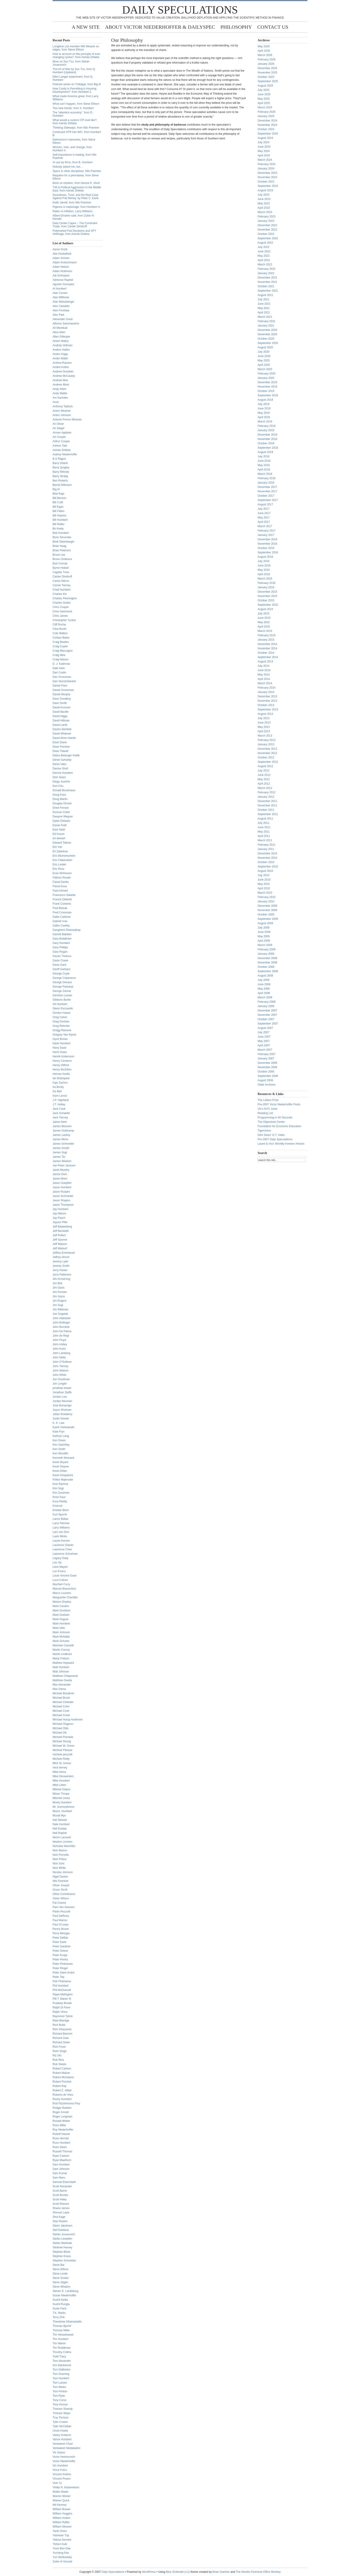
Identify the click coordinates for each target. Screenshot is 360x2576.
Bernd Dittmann (62, 485)
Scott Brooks (60, 2195)
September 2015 (268, 604)
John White (59, 1375)
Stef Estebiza (61, 2230)
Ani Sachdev (60, 397)
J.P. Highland (61, 1100)
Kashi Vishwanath (63, 1427)
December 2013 (267, 696)
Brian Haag (59, 546)
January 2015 (266, 639)
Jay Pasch (59, 1217)
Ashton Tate (60, 445)
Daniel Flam (60, 685)
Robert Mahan (61, 2073)
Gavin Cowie (60, 960)
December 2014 (267, 644)
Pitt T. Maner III (62, 1998)
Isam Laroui (60, 1095)
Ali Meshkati (60, 327)
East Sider (59, 829)
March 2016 (265, 578)
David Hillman (61, 720)
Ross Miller (59, 2125)
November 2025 (267, 72)
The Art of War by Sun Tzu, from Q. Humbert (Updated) (74, 71)
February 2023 (267, 216)
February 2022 (267, 268)
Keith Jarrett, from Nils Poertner (72, 202)
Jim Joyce (59, 1296)
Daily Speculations (180, 10)
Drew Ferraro (61, 807)
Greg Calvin (60, 1017)
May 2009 (264, 936)
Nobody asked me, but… (68, 166)
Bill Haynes (59, 515)
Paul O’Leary (60, 1924)
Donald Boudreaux (64, 790)
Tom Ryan (59, 2395)
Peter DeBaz (60, 1937)
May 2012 (264, 779)
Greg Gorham (61, 1021)
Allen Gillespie (61, 336)
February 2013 (267, 740)
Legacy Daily (60, 1558)
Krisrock (57, 1505)
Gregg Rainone (62, 1030)
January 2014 (266, 692)
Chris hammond (62, 611)
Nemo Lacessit (62, 1837)
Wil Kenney (60, 2504)
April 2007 (264, 1045)
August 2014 (265, 661)
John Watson (61, 1370)
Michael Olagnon (63, 1724)
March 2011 (265, 840)
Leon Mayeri (60, 1566)
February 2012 (267, 792)
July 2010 (263, 875)
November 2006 (267, 1067)
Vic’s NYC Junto (267, 1108)
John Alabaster (62, 1318)
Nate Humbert (61, 1824)
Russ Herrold (61, 2138)
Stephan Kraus (62, 2256)
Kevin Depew (61, 1466)
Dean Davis (60, 742)
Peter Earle (59, 1942)
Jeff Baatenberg (62, 1226)
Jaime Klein (60, 1121)
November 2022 (267, 229)
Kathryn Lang (61, 1436)
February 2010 (267, 897)
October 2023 (266, 181)
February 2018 (267, 478)
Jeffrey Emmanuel (64, 1252)
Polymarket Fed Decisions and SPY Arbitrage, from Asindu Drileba (74, 232)
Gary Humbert (61, 943)
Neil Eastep (60, 1828)
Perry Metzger (61, 1933)
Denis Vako (59, 764)
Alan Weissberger (63, 301)
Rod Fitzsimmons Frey (66, 2103)
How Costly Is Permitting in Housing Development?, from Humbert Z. (74, 90)
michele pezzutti (62, 1754)
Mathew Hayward (63, 1662)
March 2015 (265, 631)
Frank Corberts (62, 903)
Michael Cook (61, 1710)
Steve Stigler (60, 2282)
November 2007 (267, 1014)
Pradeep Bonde (62, 2003)
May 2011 (264, 831)
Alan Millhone (61, 297)
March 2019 (265, 421)
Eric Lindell (59, 864)
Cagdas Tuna (61, 572)
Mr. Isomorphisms (63, 1806)
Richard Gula (61, 2038)
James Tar (59, 1156)
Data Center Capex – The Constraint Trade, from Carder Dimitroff (75, 225)
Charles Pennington (65, 598)
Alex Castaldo (61, 306)
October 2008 (266, 966)
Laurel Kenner (61, 1540)
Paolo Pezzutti (61, 1911)
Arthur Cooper (61, 441)
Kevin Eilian (60, 1470)
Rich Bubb (59, 2025)
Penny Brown (61, 1929)
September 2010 (268, 866)
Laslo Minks (60, 1536)
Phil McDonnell (62, 1990)
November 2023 (267, 177)
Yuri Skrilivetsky (62, 2557)
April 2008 (264, 993)
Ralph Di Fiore (61, 2007)
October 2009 (266, 914)
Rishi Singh (60, 2051)
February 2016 (267, 583)
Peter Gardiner (62, 1946)
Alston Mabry (61, 341)
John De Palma (62, 1331)
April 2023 (264, 207)
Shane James (61, 2208)
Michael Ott (60, 1732)
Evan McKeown (62, 873)
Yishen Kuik (60, 2544)
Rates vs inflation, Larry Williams (72, 211)
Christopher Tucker (64, 620)
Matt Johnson (61, 1671)
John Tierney (60, 1366)
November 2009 (267, 910)
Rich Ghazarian (62, 2029)
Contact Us (272, 27)
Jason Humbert (62, 1187)
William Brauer (61, 2509)
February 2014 (267, 687)
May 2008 (264, 988)
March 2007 (265, 1049)
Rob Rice (58, 2059)
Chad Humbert (61, 589)
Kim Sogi (58, 1488)
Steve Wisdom (61, 2286)
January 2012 (266, 796)
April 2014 (264, 679)
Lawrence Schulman (65, 1553)
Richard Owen (61, 2042)
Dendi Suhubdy (62, 759)
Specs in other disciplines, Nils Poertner (77, 171)
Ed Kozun (59, 834)
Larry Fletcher (61, 1523)
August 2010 (265, 871)
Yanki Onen (60, 2531)
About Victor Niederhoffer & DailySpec (160, 27)
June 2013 (264, 722)
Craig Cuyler (60, 646)
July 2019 (263, 404)
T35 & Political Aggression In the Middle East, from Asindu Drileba (77, 189)
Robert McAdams (63, 2077)
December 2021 (267, 277)
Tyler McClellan (62, 2426)
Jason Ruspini (61, 1191)
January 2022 (266, 273)
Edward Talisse (62, 842)
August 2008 (265, 975)
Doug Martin (60, 799)
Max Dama (59, 1689)
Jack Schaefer (61, 1113)
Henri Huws (60, 1052)
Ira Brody (58, 1087)
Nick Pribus (60, 1859)
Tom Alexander (62, 2360)
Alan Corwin (60, 293)
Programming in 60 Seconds (275, 1117)
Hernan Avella (61, 1073)
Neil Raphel (60, 1833)
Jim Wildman (60, 1309)
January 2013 (266, 744)
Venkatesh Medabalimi (66, 2448)
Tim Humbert (60, 2339)
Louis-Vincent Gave (65, 1575)
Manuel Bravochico (64, 1588)
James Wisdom (62, 1161)
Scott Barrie (60, 2190)
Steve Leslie (60, 2273)
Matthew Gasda (62, 1680)
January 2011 (266, 849)
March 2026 (265, 55)
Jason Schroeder (63, 1196)
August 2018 (265, 452)
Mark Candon (61, 1606)
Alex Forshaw (61, 310)
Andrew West (61, 384)
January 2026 (266, 63)
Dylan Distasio (61, 820)
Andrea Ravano (62, 362)
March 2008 (265, 997)
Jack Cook (59, 1108)
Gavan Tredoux (62, 956)
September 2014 (268, 657)
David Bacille (60, 711)
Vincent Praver (62, 2478)
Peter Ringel (60, 1968)
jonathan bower (62, 1388)
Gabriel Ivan (60, 921)
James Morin (60, 1139)
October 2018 (266, 443)
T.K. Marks (59, 2312)
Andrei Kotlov (61, 367)
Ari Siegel (58, 428)
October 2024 (266, 129)
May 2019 (264, 412)
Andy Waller (60, 393)
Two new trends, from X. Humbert (73, 108)
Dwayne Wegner (63, 816)
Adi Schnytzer (61, 275)
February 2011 (267, 844)
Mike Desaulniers (63, 1776)
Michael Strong (62, 1741)
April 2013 (264, 731)
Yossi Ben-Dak (61, 2548)
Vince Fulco (60, 2470)
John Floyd (59, 1340)
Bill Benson (59, 498)
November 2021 (267, 282)
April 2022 (264, 260)
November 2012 (267, 753)
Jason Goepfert (62, 1183)
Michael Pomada (63, 1737)
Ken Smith (59, 1449)
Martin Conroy (61, 1649)
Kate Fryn (59, 1431)
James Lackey (61, 1135)
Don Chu (58, 786)
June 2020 (264, 356)
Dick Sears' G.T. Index (271, 1135)
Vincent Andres (62, 2474)
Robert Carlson (62, 2068)
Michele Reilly (61, 1758)
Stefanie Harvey (62, 2247)
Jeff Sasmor (60, 1239)
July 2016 (263, 561)
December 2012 (267, 748)
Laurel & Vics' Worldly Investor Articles (281, 1143)
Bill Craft (58, 502)
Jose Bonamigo (62, 1405)
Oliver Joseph (61, 1885)
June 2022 (264, 251)
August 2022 (265, 242)
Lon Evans (59, 1571)
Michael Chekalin (63, 1702)
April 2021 (264, 312)
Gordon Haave (61, 1012)
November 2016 (267, 543)
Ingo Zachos (60, 1082)
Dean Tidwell (60, 751)
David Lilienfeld (62, 729)
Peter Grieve (60, 1950)
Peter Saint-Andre (63, 1972)
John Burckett (61, 1327)
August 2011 (265, 818)
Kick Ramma (60, 1484)
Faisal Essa (60, 886)
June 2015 (264, 617)
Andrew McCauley (64, 375)
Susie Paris (60, 2308)
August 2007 (265, 1028)
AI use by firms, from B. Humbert (73, 162)
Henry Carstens (62, 1060)
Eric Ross (58, 868)
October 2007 (266, 1019)
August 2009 (265, 923)
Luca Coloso (60, 1580)
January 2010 (266, 901)
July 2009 (263, 927)
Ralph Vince (60, 2011)
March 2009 (265, 945)
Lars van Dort (61, 1532)
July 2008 (263, 980)
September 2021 (268, 290)
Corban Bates (61, 637)
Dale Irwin (59, 668)
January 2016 (266, 587)
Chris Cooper (61, 607)
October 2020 (266, 338)
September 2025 (268, 81)
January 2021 (266, 325)
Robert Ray (60, 2086)
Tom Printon (60, 2391)
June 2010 (264, 879)
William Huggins (62, 2513)
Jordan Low (60, 1396)
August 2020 (265, 347)
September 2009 (268, 919)
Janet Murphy (61, 1169)
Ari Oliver (58, 423)
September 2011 (268, 814)
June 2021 (264, 303)
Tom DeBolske (61, 2369)
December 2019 (267, 382)
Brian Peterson (62, 550)
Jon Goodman (61, 1379)
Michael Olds (60, 1728)
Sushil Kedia (60, 2299)
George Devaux (62, 982)
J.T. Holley (59, 1104)
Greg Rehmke (61, 1026)
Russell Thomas (62, 2151)
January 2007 (266, 1058)
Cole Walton (60, 633)
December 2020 (267, 330)
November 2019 (267, 386)
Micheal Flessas (62, 1750)
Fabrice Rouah (62, 877)
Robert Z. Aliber (62, 2090)
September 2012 (268, 761)
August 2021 (265, 295)
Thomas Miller (61, 2330)
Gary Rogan (60, 951)
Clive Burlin (60, 629)
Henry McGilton (62, 1069)
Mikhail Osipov (61, 1789)
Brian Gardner (221, 2571)
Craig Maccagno (63, 650)
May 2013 (264, 727)
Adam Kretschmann (65, 262)
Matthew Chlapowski (65, 1676)
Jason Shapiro (61, 1200)
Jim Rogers (60, 1300)
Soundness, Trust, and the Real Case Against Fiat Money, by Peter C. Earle (75, 196)
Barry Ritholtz (61, 471)
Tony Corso (60, 2400)
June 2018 (264, 460)
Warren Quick (61, 2500)
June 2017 (264, 513)
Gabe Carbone (62, 916)
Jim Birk (57, 1283)
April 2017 (264, 522)
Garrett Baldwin (62, 934)
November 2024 (267, 125)
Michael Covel (61, 1715)
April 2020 (264, 364)
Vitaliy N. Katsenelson (66, 2487)
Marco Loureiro (62, 1593)
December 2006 (267, 1062)
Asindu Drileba (61, 450)
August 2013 (265, 713)
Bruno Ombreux (62, 559)
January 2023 (266, 220)
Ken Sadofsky (61, 1444)
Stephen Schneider (64, 2260)
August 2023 (265, 190)
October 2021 (266, 286)
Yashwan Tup (61, 2535)
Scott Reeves (61, 2203)
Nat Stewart (60, 1819)
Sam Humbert (61, 2164)
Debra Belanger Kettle (66, 755)
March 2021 (265, 316)
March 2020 (265, 369)
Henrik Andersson (63, 1056)
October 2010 (266, 862)
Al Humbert (59, 288)
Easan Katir (60, 825)
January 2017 (266, 535)
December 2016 (267, 539)
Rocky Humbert (62, 2099)
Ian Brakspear (61, 1078)
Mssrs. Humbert (62, 1811)
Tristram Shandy (63, 2408)
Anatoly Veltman (63, 345)
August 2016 (265, 556)
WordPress (149, 2571)
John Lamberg (61, 1353)
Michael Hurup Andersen (68, 1719)
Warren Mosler (61, 2496)
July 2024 (263, 142)
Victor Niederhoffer (64, 2461)
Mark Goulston (61, 1610)
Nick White (59, 1867)
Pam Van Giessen (64, 1907)
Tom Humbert (61, 2378)
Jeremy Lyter (60, 1261)
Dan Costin (59, 672)
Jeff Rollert (59, 1235)
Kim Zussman (61, 1492)
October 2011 (266, 809)
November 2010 (267, 857)
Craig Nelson (60, 659)
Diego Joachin (61, 781)
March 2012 (265, 788)
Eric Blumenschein (64, 855)
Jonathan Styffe (62, 1392)
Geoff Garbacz (61, 969)
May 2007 (264, 1041)
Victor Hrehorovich (64, 2456)
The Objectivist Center (271, 1121)
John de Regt (61, 1335)
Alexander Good (63, 319)
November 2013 (267, 700)
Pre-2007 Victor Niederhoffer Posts (279, 1104)
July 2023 (263, 194)
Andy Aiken (59, 389)
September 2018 (268, 447)
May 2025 (264, 98)
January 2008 (266, 1006)
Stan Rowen (60, 2221)
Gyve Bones (60, 1039)
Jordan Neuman (62, 1401)
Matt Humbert (61, 1667)
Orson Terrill (60, 1889)
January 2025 (266, 116)
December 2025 (267, 68)
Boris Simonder (62, 537)
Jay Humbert (60, 1209)
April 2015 (264, 626)
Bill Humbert (60, 519)
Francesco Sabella (64, 895)
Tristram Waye (61, 2413)
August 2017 (265, 504)
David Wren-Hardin (64, 738)
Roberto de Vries (63, 2094)
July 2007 (263, 1032)
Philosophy (236, 27)
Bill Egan (58, 506)
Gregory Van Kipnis (64, 1034)
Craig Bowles (61, 642)
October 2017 (266, 495)
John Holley (60, 1344)
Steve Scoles (61, 2278)
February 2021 (267, 321)
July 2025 (263, 90)
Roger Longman (62, 2116)
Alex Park (58, 314)
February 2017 (267, 530)
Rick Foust (59, 2046)
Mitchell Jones (61, 1798)
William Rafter (61, 2522)
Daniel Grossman (63, 690)
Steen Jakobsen (62, 2225)
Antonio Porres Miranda (67, 419)
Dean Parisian (61, 746)
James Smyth (61, 1148)
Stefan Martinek (62, 2243)
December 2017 (267, 487)
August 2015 (265, 609)
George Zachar (62, 991)
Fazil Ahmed (60, 890)
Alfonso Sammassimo (66, 323)
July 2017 (263, 508)
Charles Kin (60, 594)
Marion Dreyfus (62, 1601)
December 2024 (267, 120)
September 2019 (268, 395)
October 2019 (266, 391)
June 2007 (264, 1036)
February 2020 (267, 373)
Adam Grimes (61, 258)
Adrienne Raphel (63, 280)
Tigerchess (264, 1130)
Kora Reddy (60, 1501)
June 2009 (264, 932)
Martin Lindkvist (62, 1654)
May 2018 (264, 465)
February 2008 (267, 1001)
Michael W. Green (63, 1745)
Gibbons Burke (62, 999)
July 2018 (263, 456)
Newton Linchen (62, 1841)
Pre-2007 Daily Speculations (275, 1139)
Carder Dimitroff (62, 576)
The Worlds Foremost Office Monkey (258, 2571)
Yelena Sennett (62, 2539)
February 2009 (267, 949)
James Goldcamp (63, 1130)
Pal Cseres (59, 1902)
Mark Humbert (61, 1623)
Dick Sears (59, 777)
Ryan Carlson (61, 2155)
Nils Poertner (60, 1881)
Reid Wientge (61, 2020)
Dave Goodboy (62, 698)
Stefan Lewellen (62, 2238)
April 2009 (264, 940)
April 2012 (264, 783)
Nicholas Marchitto (64, 1846)
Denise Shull (60, 768)
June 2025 (264, 94)
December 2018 (267, 434)
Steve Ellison (60, 2269)
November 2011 (267, 805)
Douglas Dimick (62, 803)
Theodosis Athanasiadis (67, 2321)
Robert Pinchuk (62, 2081)
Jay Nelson (59, 1213)
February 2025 (267, 111)
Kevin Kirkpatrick (63, 1475)
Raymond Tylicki (63, 2016)
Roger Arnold (61, 2112)
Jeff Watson (60, 1244)
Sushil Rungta (61, 2304)
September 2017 (268, 500)
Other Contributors (64, 1894)
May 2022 (264, 255)
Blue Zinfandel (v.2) (178, 2571)
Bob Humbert (61, 533)
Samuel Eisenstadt (64, 2182)
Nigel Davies (60, 1876)
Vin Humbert (60, 2465)
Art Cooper (59, 437)
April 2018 (264, 469)
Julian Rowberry (62, 1414)
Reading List (265, 1113)
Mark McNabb (61, 1636)
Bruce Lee (59, 554)
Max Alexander (62, 1684)
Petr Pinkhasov (62, 1981)
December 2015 (267, 591)
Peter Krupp (60, 1955)
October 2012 (266, 757)
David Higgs (60, 716)
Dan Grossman (62, 676)
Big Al (56, 489)
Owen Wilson (61, 1898)
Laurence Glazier (63, 1545)
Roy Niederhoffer (63, 2129)
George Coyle (61, 973)
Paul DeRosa (61, 1915)
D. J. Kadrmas (61, 663)
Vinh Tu (57, 2483)
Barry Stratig (60, 476)
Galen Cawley (61, 925)
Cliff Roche (59, 624)
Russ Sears (60, 2147)
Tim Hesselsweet (63, 2334)
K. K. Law (58, 1423)
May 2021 (264, 308)
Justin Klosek (61, 1418)
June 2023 (264, 199)
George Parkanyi (63, 986)
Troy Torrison (60, 2417)
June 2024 (264, 146)
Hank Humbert (61, 1043)
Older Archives (267, 1084)
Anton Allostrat (61, 410)
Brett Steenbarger (63, 541)
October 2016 (266, 548)
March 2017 (265, 526)
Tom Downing (61, 2374)
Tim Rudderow (61, 2347)
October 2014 (266, 652)
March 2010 (265, 892)
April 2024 (264, 155)
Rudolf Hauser (61, 2134)
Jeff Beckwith (61, 1231)
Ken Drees (59, 1440)
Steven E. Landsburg (65, 2291)
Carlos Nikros (61, 581)
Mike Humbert (61, 1780)
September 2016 (268, 552)
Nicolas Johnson (63, 1872)
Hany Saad (59, 1047)
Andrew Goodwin (63, 371)
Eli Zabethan (60, 851)
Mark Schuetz (61, 1641)
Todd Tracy (59, 2356)
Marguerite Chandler (65, 1597)
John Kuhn (59, 1348)
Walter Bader (61, 2491)
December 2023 (267, 173)
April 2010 (264, 888)
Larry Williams (61, 1527)
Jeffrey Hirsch (61, 1257)
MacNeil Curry (61, 1584)
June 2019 (264, 408)
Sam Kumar (60, 2173)
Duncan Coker (61, 812)
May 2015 (264, 622)
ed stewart (59, 838)
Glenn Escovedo (63, 1008)
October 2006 (266, 1071)
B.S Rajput (59, 458)
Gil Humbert (60, 1004)
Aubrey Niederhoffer (65, 454)
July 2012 (263, 770)
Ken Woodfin (60, 1453)
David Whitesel (62, 733)
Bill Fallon (59, 511)
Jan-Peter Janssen (64, 1165)
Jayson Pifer (60, 1222)
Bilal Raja (58, 493)
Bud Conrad (60, 563)
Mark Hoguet (60, 1619)
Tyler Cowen (60, 2422)
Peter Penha (60, 1959)
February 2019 (267, 426)
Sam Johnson (61, 2169)
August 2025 (265, 85)
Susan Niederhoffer (64, 2295)
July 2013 (263, 718)
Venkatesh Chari (63, 2443)
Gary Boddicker (62, 938)
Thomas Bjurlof (62, 2326)
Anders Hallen (61, 349)
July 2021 (263, 299)
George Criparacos (64, 978)
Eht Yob (57, 847)
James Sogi (60, 1152)
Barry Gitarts (60, 463)
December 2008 (267, 958)
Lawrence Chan (62, 1549)
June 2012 (264, 775)
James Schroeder (63, 1143)
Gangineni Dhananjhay (67, 930)
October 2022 (266, 234)
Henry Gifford (61, 1065)
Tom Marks (59, 2387)
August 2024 (265, 138)
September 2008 (268, 971)
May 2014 (264, 674)
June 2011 (264, 827)
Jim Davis (59, 1287)
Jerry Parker (60, 1270)
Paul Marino (60, 1920)
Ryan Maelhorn (62, 2160)
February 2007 (267, 1054)
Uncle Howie (60, 2430)
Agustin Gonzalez (63, 284)
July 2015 (263, 613)
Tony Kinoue (60, 2404)
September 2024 (268, 133)
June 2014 (264, 670)
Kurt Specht (60, 1514)
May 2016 (264, 570)
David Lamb (60, 724)
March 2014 (265, 683)
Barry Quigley (61, 467)
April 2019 (264, 417)
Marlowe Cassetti (63, 1645)
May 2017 (264, 517)
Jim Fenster (60, 1292)
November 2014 (267, 648)
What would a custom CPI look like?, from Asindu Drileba (75, 121)
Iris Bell (57, 1091)
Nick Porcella (61, 1854)
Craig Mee (59, 655)
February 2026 (267, 59)
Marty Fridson (61, 1658)
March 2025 (265, 107)
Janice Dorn (60, 1174)
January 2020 (266, 378)
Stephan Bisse (61, 2251)
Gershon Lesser (62, 995)
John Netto (59, 1357)
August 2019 (265, 399)
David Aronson (61, 707)
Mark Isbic (59, 1628)
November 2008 (267, 962)
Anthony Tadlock (63, 406)
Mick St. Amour (62, 1763)
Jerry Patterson (62, 1274)
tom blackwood (62, 2365)
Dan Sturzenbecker (64, 681)
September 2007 (268, 1023)
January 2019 (266, 430)
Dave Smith (60, 703)
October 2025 (266, 77)
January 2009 (266, 953)
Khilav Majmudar (63, 1479)
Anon (56, 402)
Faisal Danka (61, 882)
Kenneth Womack (63, 1457)
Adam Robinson (62, 271)
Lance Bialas (60, 1518)
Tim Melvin (59, 2343)
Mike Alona (59, 1772)
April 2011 (264, 836)
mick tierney (60, 1767)
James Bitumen (62, 1126)
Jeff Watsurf (60, 1248)
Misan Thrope (61, 1793)
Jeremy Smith (61, 1265)
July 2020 (263, 351)
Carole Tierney (61, 585)
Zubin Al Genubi (62, 2561)
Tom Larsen (60, 2382)
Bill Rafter (59, 524)
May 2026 (264, 46)
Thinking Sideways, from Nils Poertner (76, 127)
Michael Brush (61, 1697)
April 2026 (264, 50)
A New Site (86, 27)
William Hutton (61, 2518)
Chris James (60, 615)
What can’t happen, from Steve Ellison (76, 103)
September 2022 (268, 238)
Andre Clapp (60, 354)
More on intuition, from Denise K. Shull (76, 183)
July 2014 (263, 665)
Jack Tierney (60, 1117)
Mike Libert (59, 1785)
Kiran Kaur (59, 1497)
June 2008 (264, 984)
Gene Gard (59, 964)
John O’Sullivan (62, 1361)
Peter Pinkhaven (63, 1963)
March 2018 (265, 474)
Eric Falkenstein (62, 860)
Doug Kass (59, 794)
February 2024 (267, 164)
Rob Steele (59, 2064)
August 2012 (265, 766)
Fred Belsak (60, 908)
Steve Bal (58, 2264)
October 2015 (266, 600)
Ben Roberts (60, 480)
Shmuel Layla (61, 2212)
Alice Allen (59, 332)
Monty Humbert (62, 1802)
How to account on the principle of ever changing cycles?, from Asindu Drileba (76, 55)
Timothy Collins (62, 2352)
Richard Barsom (62, 2033)
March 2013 (265, 735)
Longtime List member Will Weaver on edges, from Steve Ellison (76, 48)
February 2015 (267, 635)
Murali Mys (59, 1815)
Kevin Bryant (60, 1462)
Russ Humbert (61, 2142)
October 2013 (266, 705)
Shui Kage (59, 2216)
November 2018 (267, 439)
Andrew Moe (60, 380)
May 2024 (264, 151)
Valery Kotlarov (62, 2435)
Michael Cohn (61, 1706)
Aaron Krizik (60, 249)
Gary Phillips (60, 947)
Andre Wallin (60, 358)
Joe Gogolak (60, 1313)
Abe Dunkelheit (62, 253)
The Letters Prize (268, 1100)
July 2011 (263, 823)
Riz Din (57, 2055)
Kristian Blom (61, 1510)
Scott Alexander (62, 2186)
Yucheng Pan (61, 2552)
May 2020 (264, 360)
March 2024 (265, 159)
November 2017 (267, 491)
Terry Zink (59, 2317)
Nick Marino (60, 1850)
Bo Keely (58, 528)
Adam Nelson (61, 266)
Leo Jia (57, 1562)
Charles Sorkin (62, 602)
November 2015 (267, 596)
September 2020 (268, 343)
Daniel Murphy (61, 694)
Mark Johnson (61, 1632)
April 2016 (264, 574)
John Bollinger (61, 1322)
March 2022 (265, 264)
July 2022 (263, 247)
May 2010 (264, 884)
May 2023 (264, 203)
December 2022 (267, 225)
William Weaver (62, 2526)
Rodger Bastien (62, 2107)
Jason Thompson (63, 1204)
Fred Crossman (62, 912)
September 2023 (268, 186)
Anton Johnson (62, 415)
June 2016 (264, 565)
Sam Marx (59, 2177)
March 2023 (265, 212)
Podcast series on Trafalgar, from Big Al (77, 84)
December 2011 (267, 801)
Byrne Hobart (61, 567)
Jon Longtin (60, 1383)
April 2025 (264, 103)
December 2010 (267, 853)
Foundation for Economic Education (279, 1126)
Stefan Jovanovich (64, 2234)
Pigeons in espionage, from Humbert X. (77, 206)
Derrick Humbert (63, 772)
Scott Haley (60, 2199)
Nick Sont (58, 1863)
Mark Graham (61, 1614)
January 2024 (266, 168)
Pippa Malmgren (63, 1994)
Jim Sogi (58, 1305)
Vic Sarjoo (59, 2452)
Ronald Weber (61, 2121)
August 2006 (265, 1080)
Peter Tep (58, 1977)
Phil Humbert (60, 1985)
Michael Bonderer (63, 1693)
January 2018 (266, 482)
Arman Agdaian (62, 432)
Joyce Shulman (62, 1409)
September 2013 (268, 709)
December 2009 (267, 905)
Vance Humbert (62, 2439)
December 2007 (267, 1010)
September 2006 (268, 1076)
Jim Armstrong (61, 1279)
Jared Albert (60, 1178)
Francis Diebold (62, 899)
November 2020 (267, 334)
